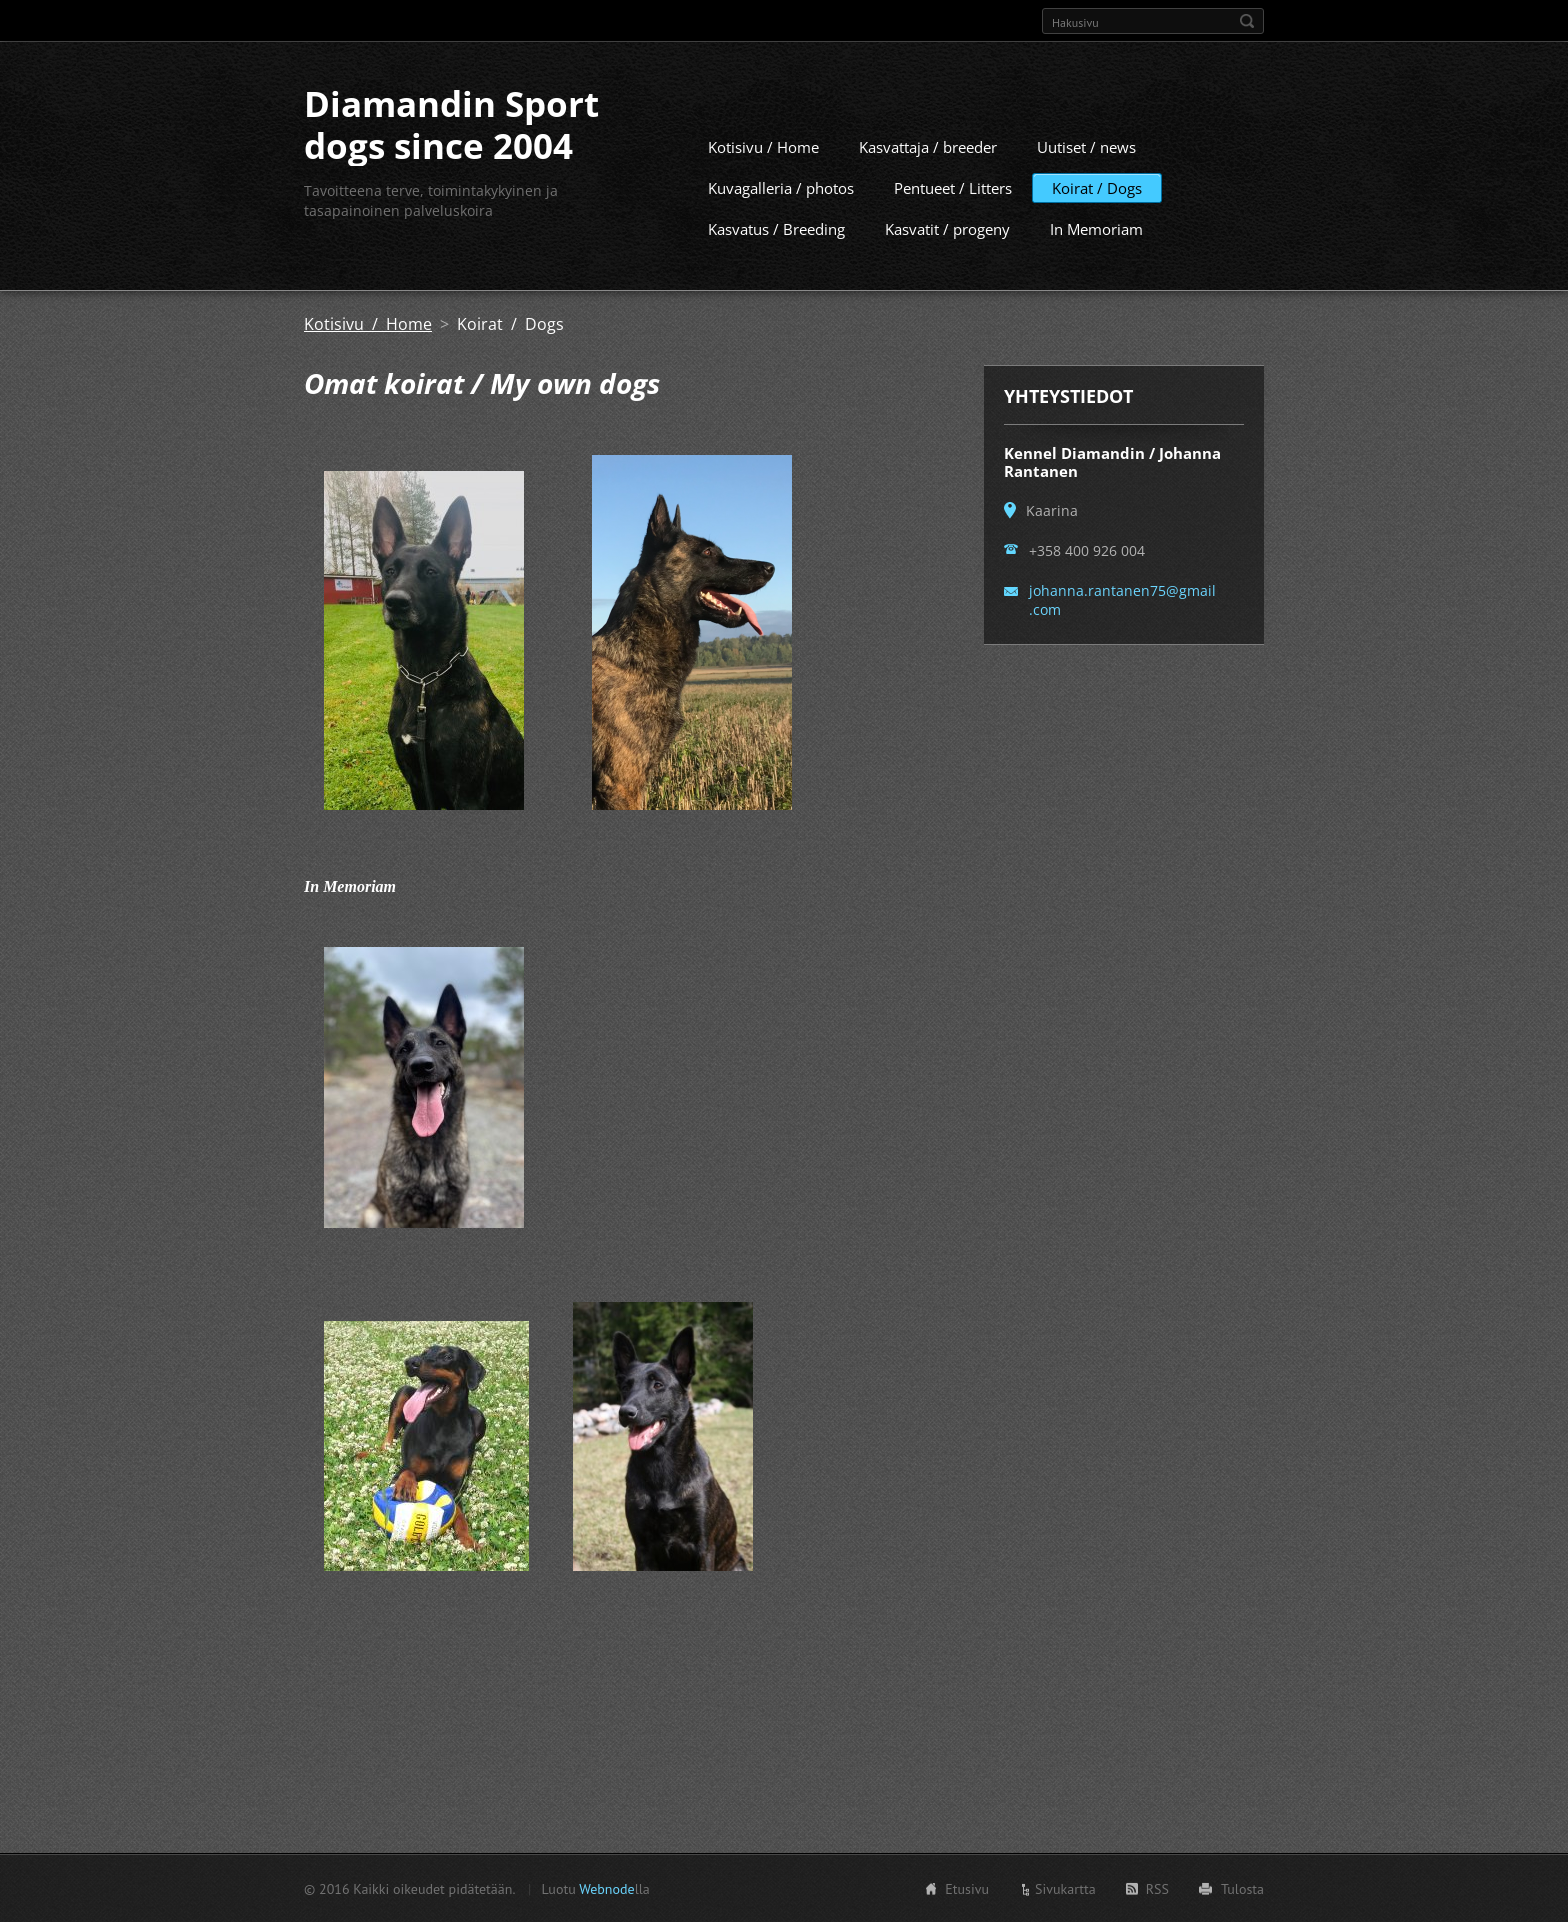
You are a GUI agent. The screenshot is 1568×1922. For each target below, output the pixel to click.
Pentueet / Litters (953, 187)
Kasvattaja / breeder (928, 146)
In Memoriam (1096, 228)
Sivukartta (1065, 1888)
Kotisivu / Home (763, 146)
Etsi (1247, 21)
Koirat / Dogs (1097, 187)
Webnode (606, 1888)
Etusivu (967, 1888)
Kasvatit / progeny (947, 228)
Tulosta (1242, 1888)
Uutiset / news (1086, 146)
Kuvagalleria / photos (781, 187)
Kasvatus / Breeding (776, 228)
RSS (1157, 1888)
